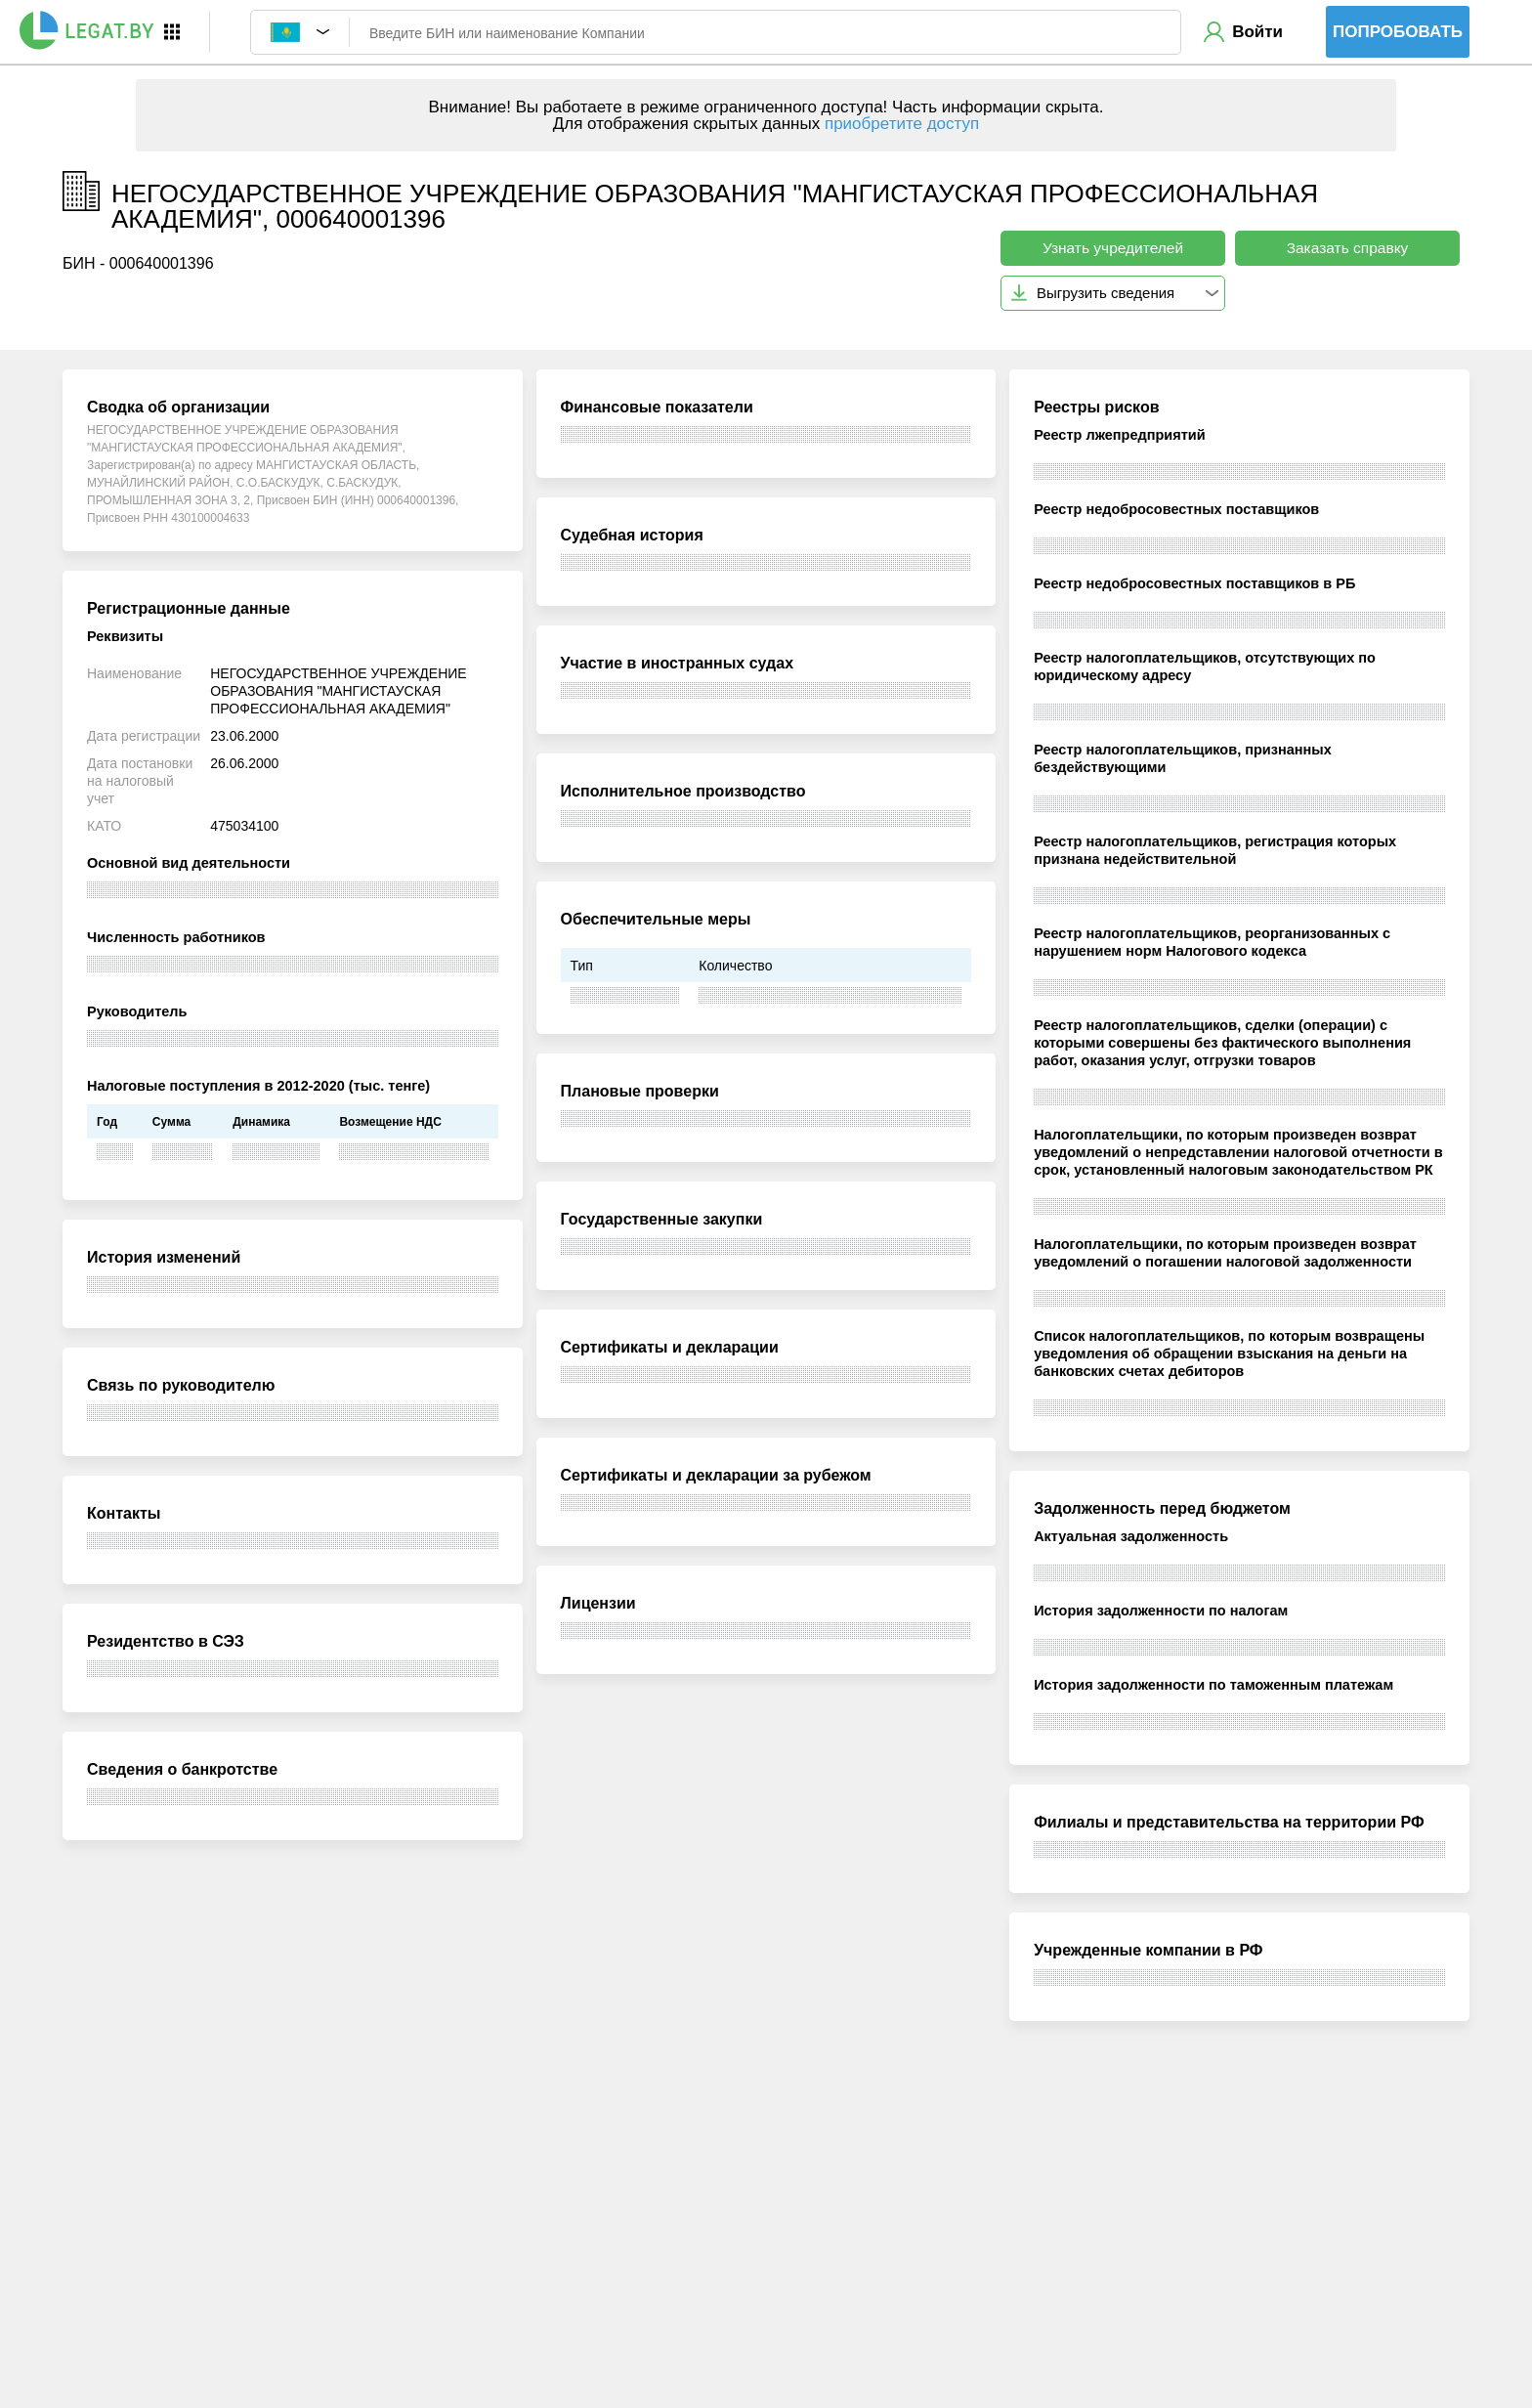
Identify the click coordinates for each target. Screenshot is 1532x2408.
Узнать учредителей (1113, 247)
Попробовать (1398, 31)
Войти (1257, 31)
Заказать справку (1348, 247)
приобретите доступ (902, 123)
